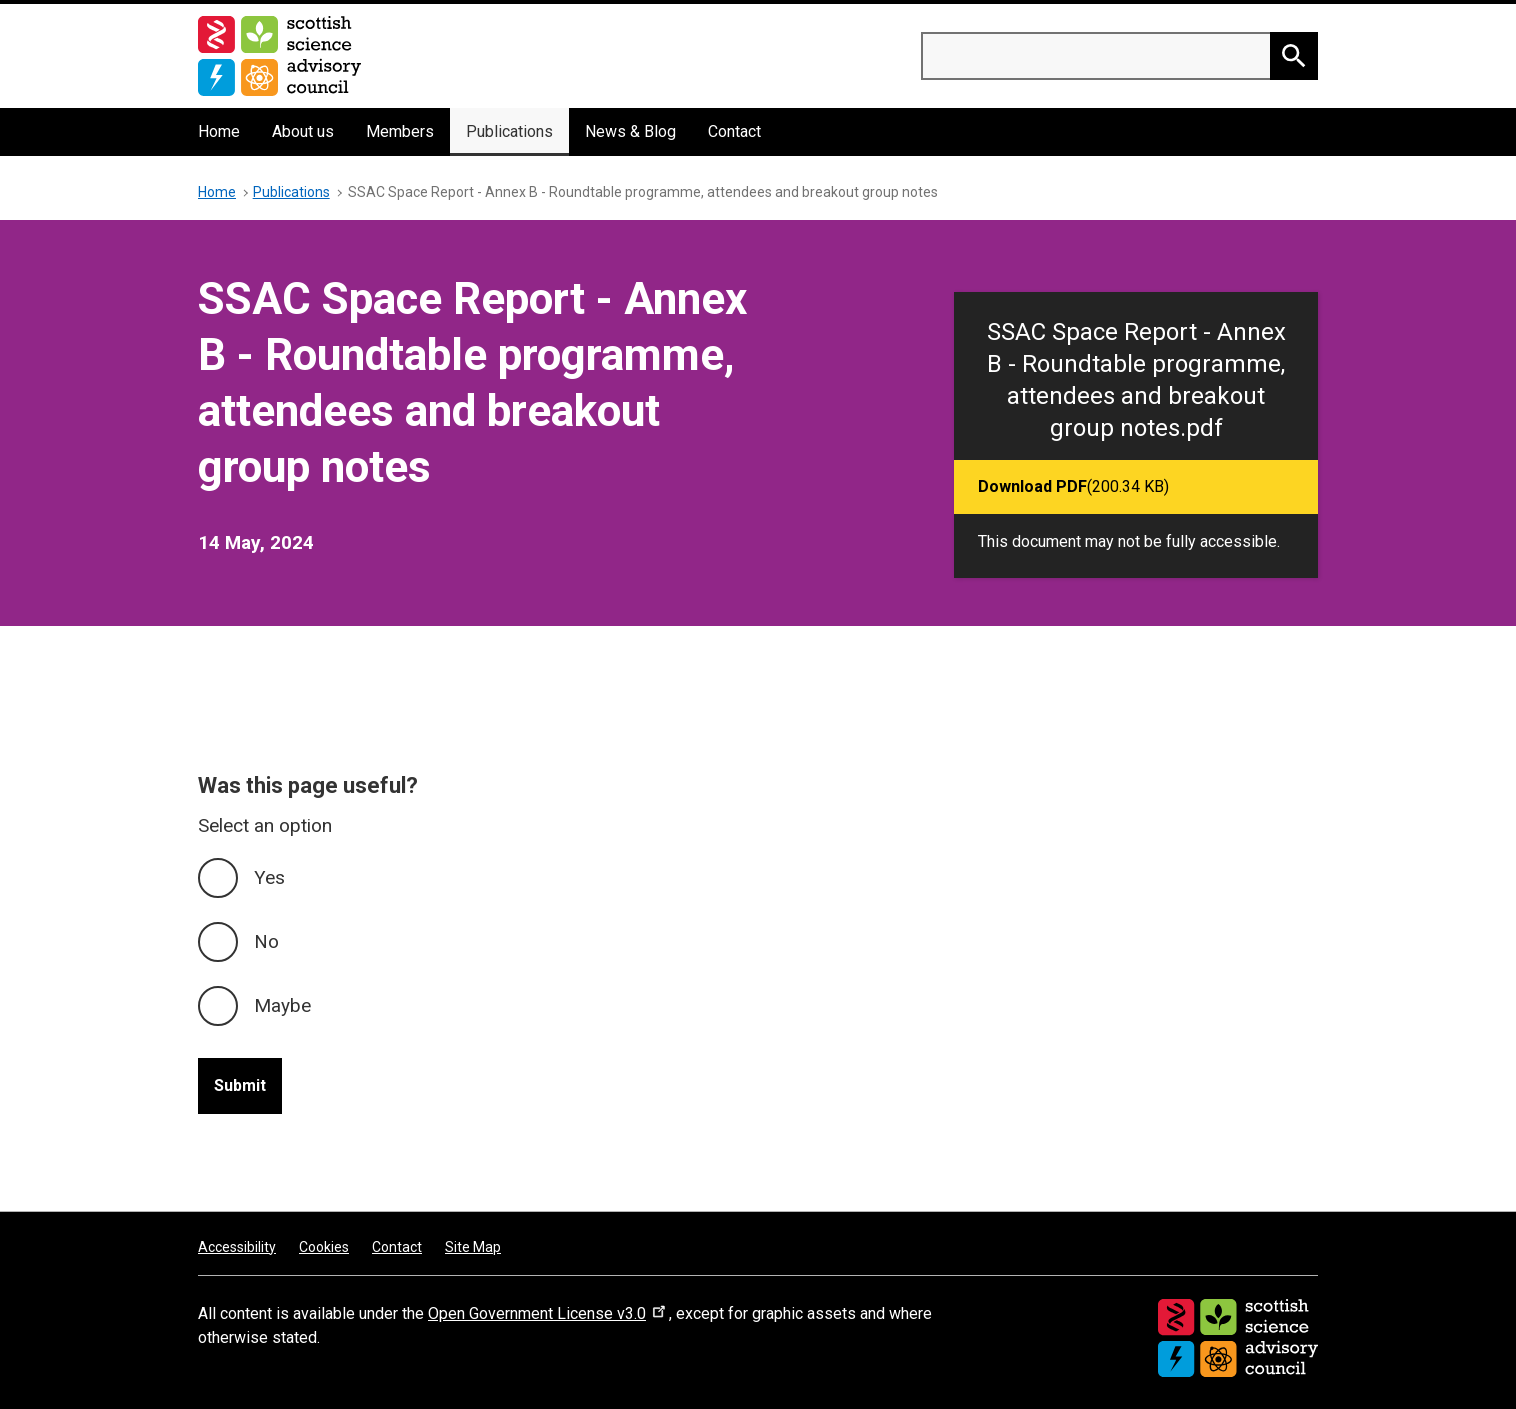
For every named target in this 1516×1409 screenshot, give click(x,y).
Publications (509, 131)
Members (400, 131)
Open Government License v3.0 (548, 1313)
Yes (269, 877)
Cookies (324, 1247)
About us (303, 131)
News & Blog (630, 131)
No (266, 941)
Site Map (473, 1247)
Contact (734, 131)
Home (219, 131)
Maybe (282, 1005)
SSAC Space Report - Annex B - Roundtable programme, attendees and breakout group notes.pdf (1136, 380)
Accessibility (237, 1247)
